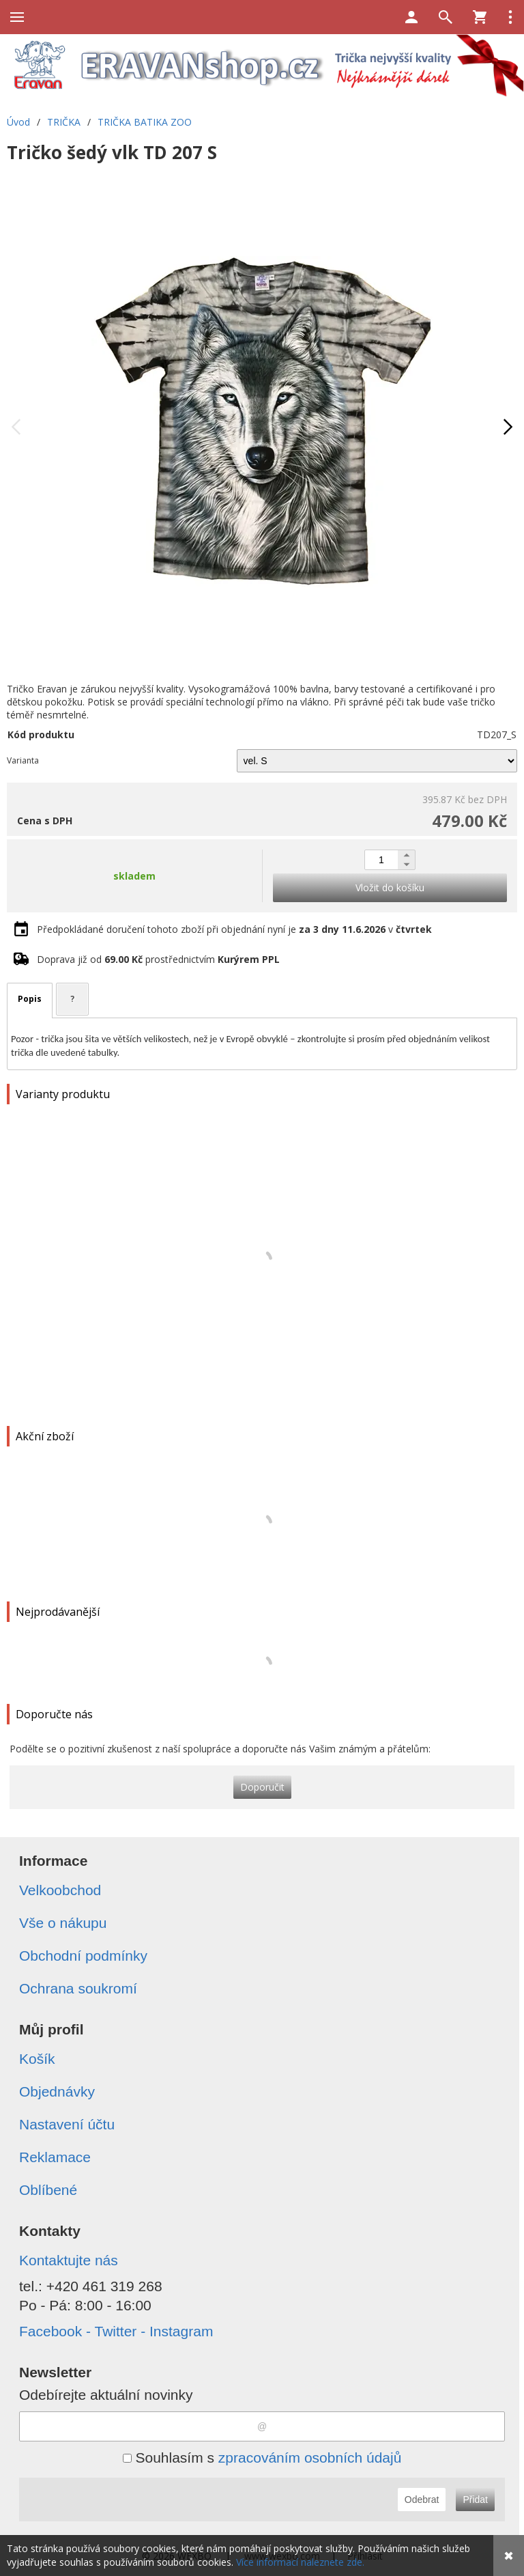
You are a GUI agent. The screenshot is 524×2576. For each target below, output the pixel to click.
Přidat (475, 2499)
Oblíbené (48, 2190)
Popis (30, 999)
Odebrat (422, 2499)
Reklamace (55, 2157)
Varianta (23, 760)
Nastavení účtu (67, 2124)
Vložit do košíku (389, 887)
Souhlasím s (262, 2457)
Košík (37, 2059)
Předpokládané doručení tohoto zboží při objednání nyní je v (234, 929)
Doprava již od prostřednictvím (158, 959)
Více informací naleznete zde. (300, 2562)
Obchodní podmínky (83, 1955)
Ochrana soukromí (78, 1988)
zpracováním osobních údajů (310, 2457)
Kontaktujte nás (68, 2260)
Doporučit (262, 1786)
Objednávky (57, 2091)
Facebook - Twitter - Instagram (116, 2331)
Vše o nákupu (62, 1923)
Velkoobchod (60, 1890)
